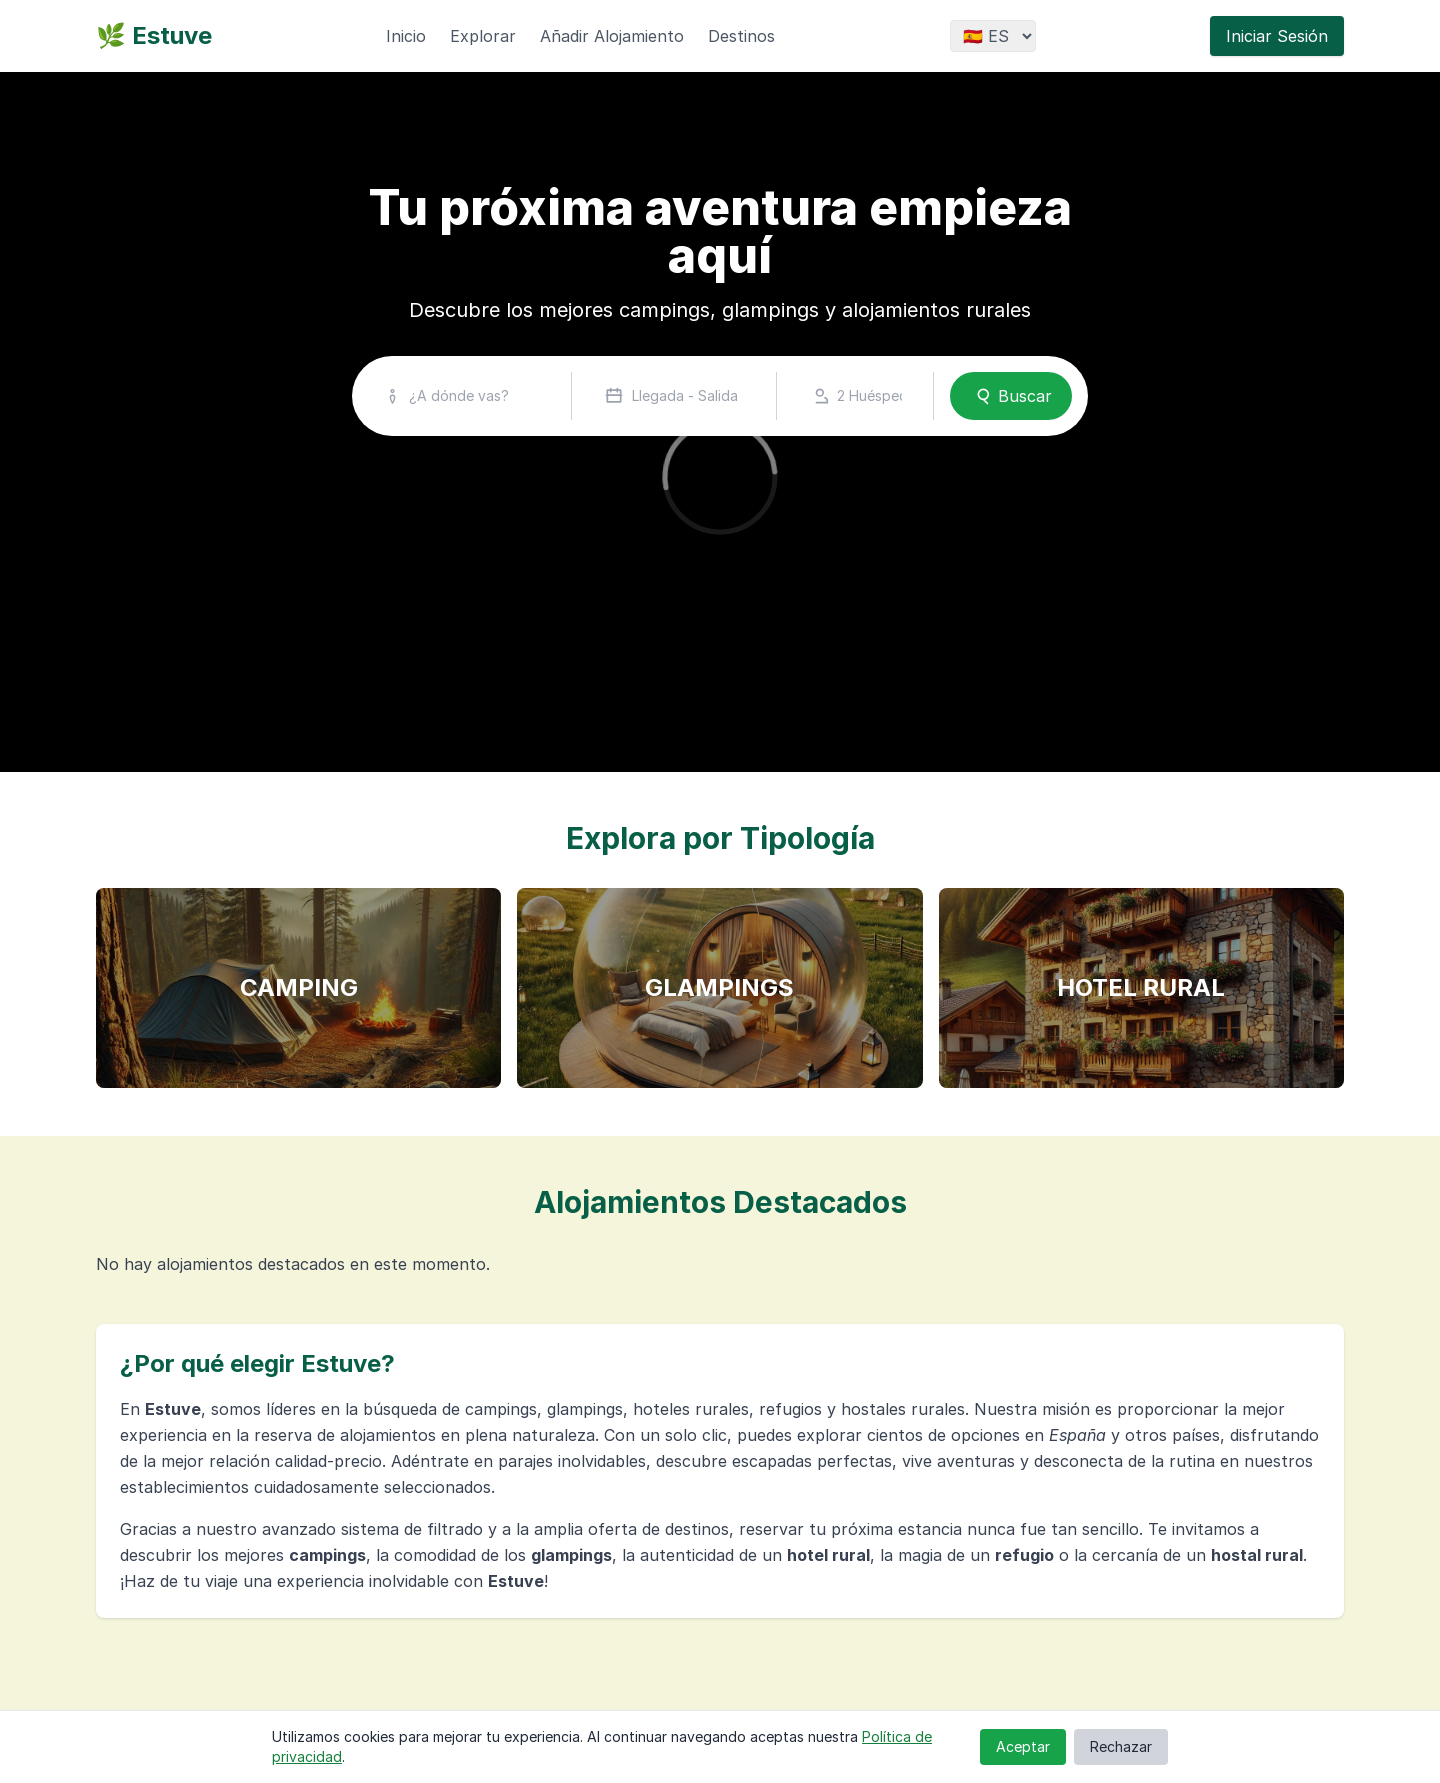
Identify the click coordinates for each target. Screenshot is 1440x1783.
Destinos (741, 36)
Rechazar (1121, 1746)
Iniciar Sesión (1277, 36)
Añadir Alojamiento (612, 36)
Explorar (483, 36)
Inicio (406, 36)
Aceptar (1023, 1746)
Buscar (1011, 396)
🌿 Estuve (154, 35)
